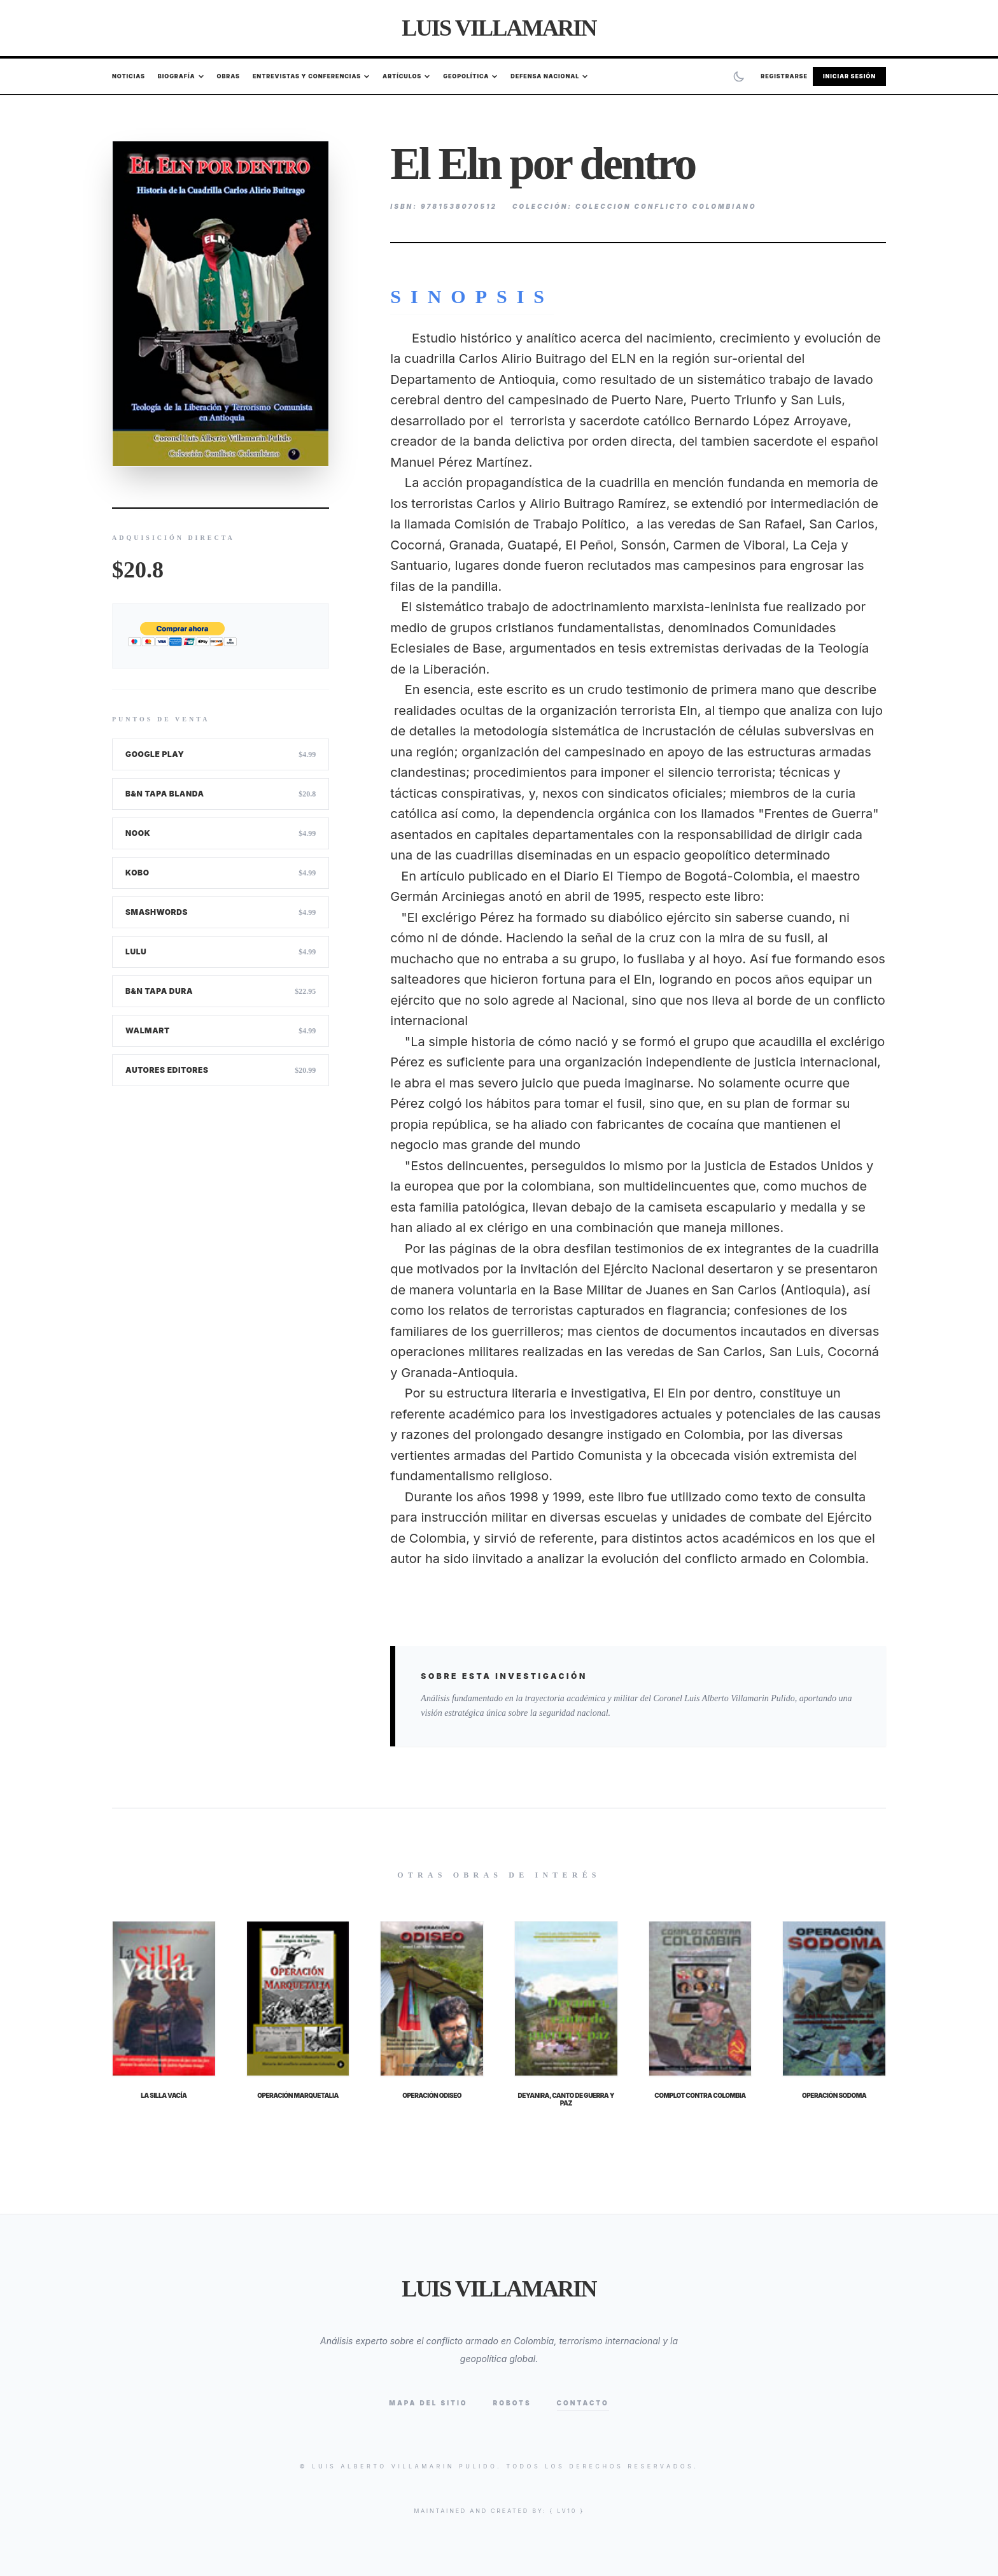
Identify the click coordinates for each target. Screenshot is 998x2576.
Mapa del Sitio (428, 2403)
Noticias (128, 76)
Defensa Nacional (549, 76)
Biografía (181, 76)
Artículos (406, 76)
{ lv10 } (567, 2510)
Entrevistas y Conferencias (311, 76)
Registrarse (784, 76)
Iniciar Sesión (849, 76)
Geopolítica (470, 76)
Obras (228, 76)
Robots (512, 2403)
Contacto (583, 2403)
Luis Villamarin (499, 28)
